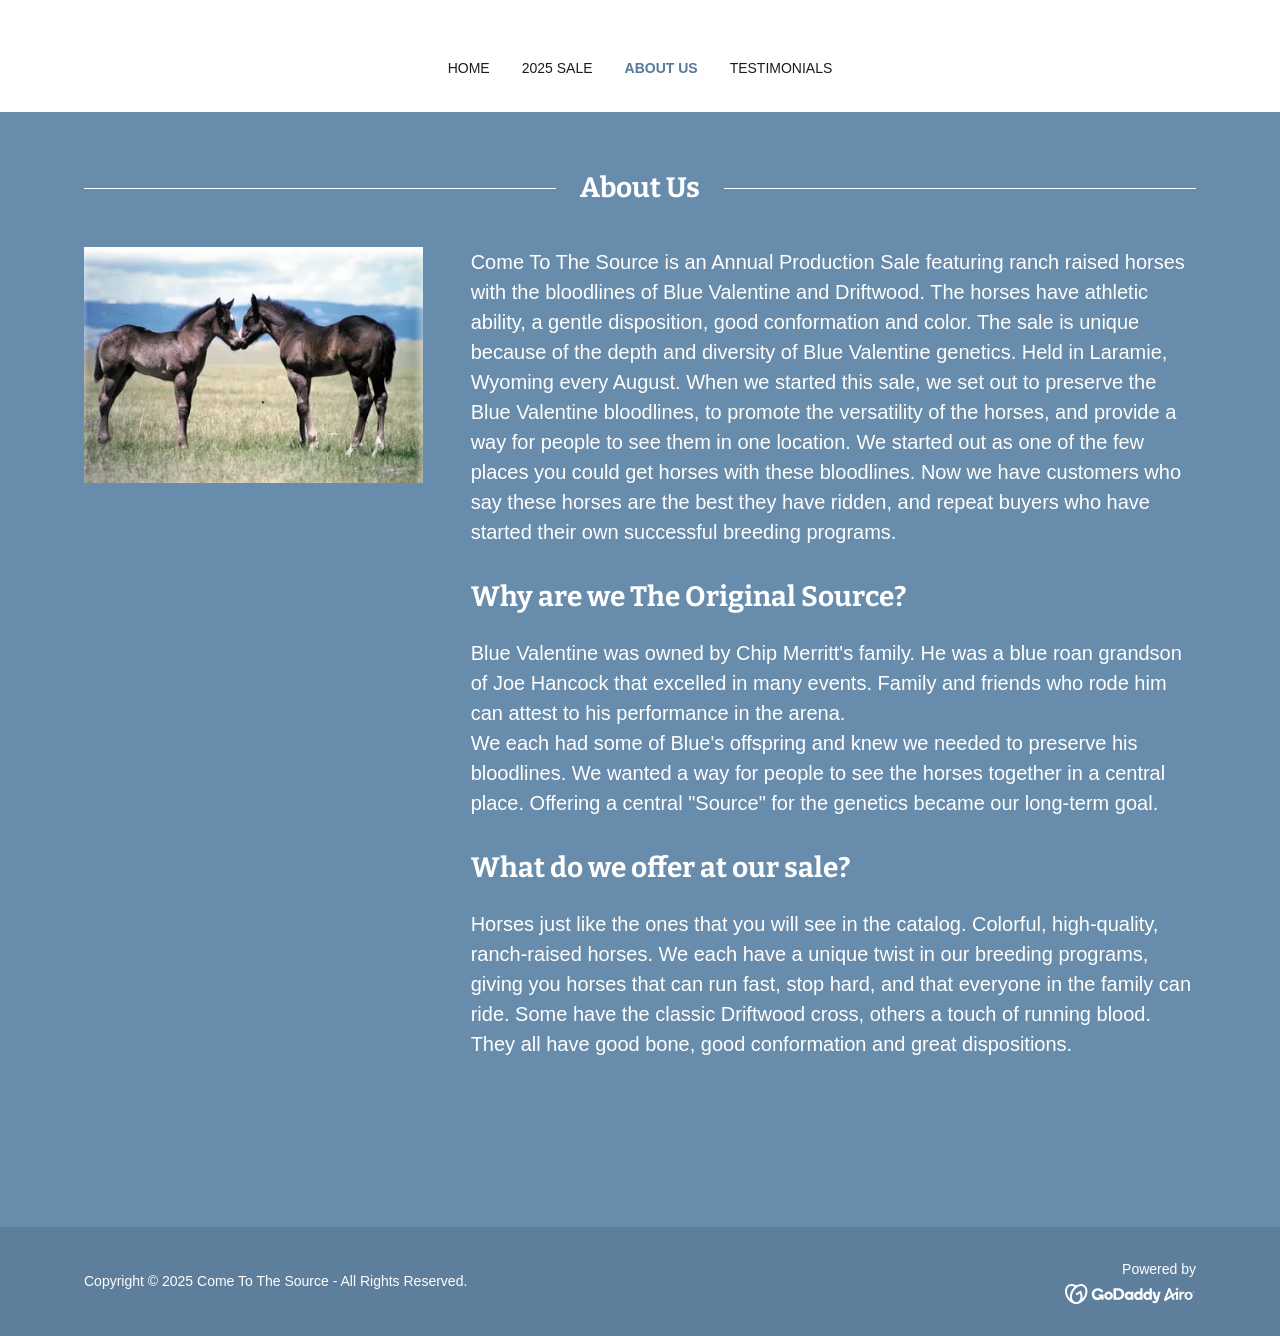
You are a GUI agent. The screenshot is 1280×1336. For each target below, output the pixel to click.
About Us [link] (661, 68)
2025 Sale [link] (557, 68)
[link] (1130, 1292)
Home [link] (469, 68)
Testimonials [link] (781, 68)
